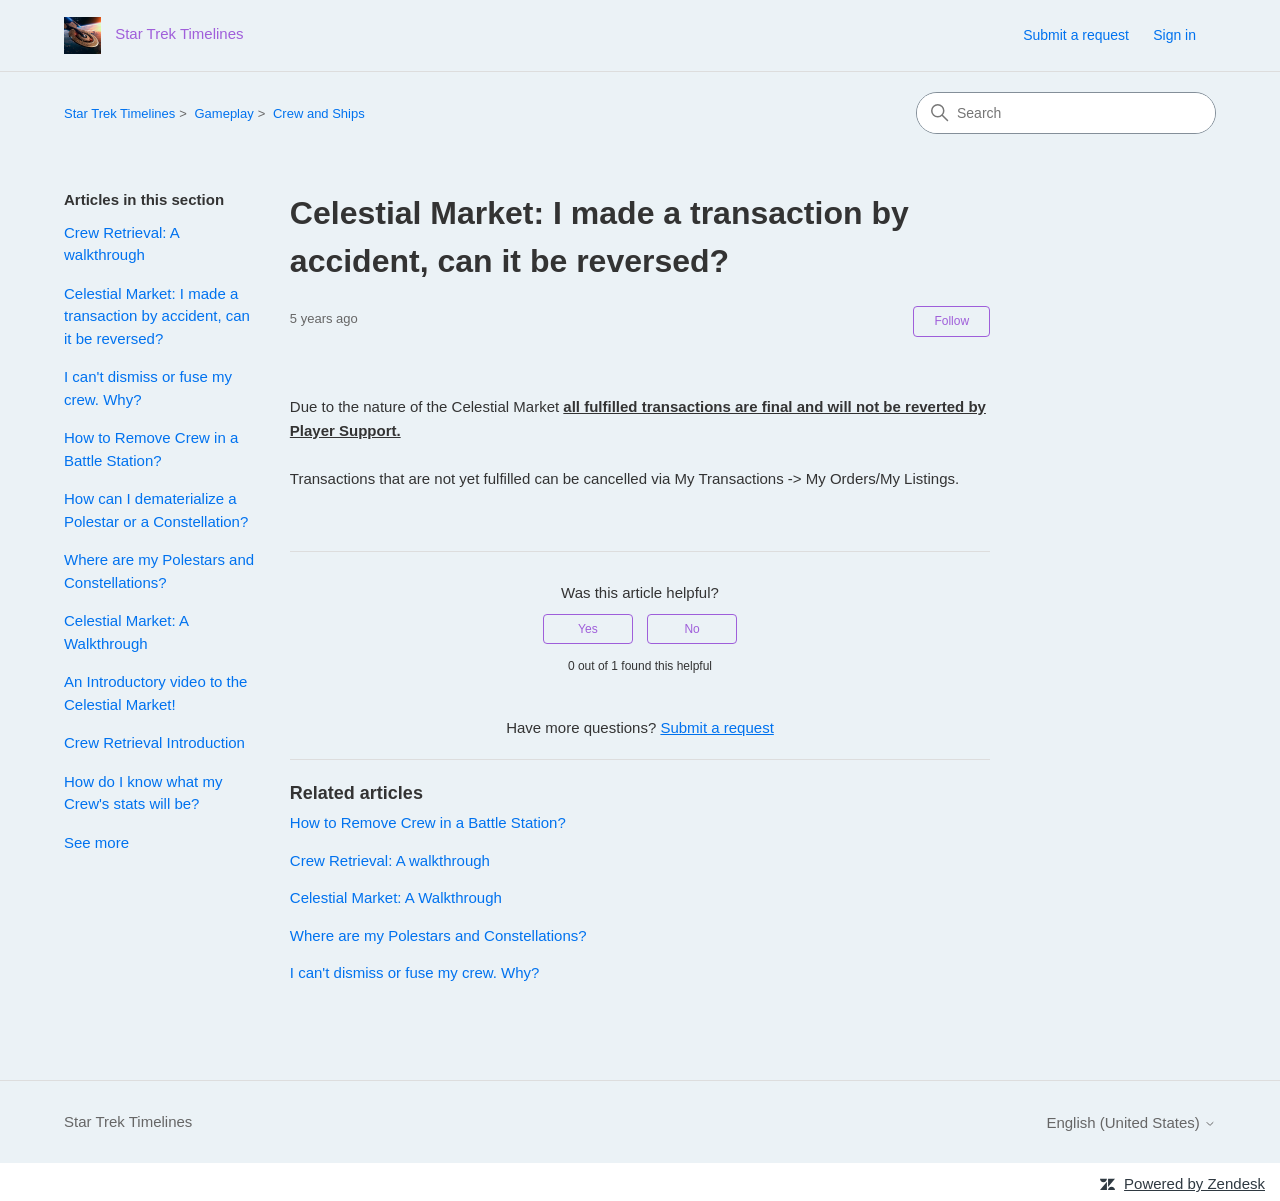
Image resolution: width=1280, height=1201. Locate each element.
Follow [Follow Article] (951, 321)
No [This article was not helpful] (691, 629)
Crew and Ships (319, 113)
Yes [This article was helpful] (588, 629)
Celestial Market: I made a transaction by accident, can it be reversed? (157, 316)
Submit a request (1076, 35)
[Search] (1066, 113)
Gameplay (223, 113)
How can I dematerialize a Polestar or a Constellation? (156, 510)
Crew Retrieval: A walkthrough (121, 244)
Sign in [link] (1174, 35)
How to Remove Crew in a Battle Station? (151, 449)
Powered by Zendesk (1194, 1183)
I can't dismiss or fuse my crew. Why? (148, 388)
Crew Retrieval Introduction (154, 742)
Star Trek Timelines (119, 113)
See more (96, 842)
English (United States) (1131, 1122)
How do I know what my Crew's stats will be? (143, 793)
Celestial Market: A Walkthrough (126, 632)
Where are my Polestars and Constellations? (159, 571)
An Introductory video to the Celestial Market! (155, 693)
